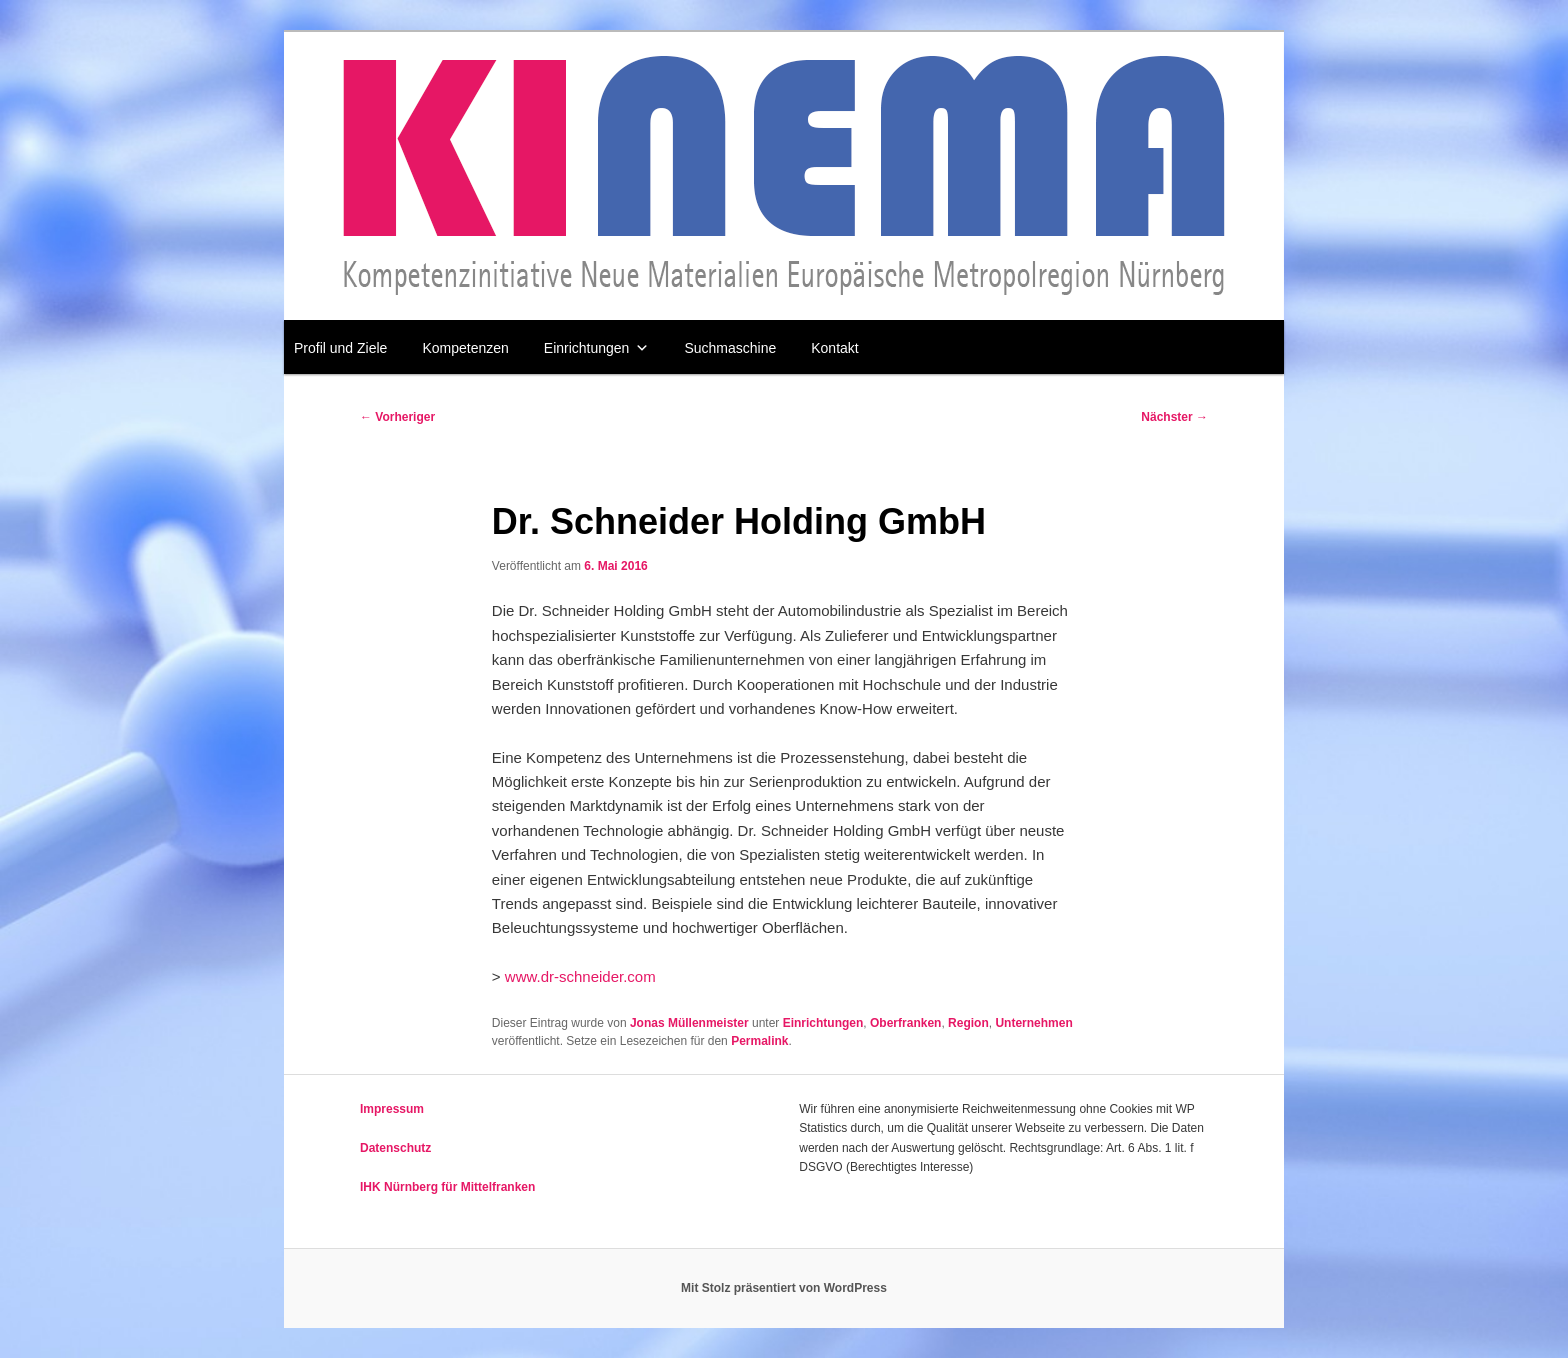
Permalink (759, 1041)
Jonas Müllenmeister (689, 1023)
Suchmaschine (730, 348)
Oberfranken (905, 1023)
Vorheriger (397, 417)
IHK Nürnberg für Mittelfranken (447, 1187)
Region (968, 1023)
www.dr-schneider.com (580, 976)
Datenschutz (395, 1148)
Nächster (1174, 417)
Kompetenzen (465, 348)
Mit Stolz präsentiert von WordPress (784, 1288)
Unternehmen (1033, 1023)
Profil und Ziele (340, 348)
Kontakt (834, 348)
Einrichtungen (597, 348)
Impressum (392, 1109)
